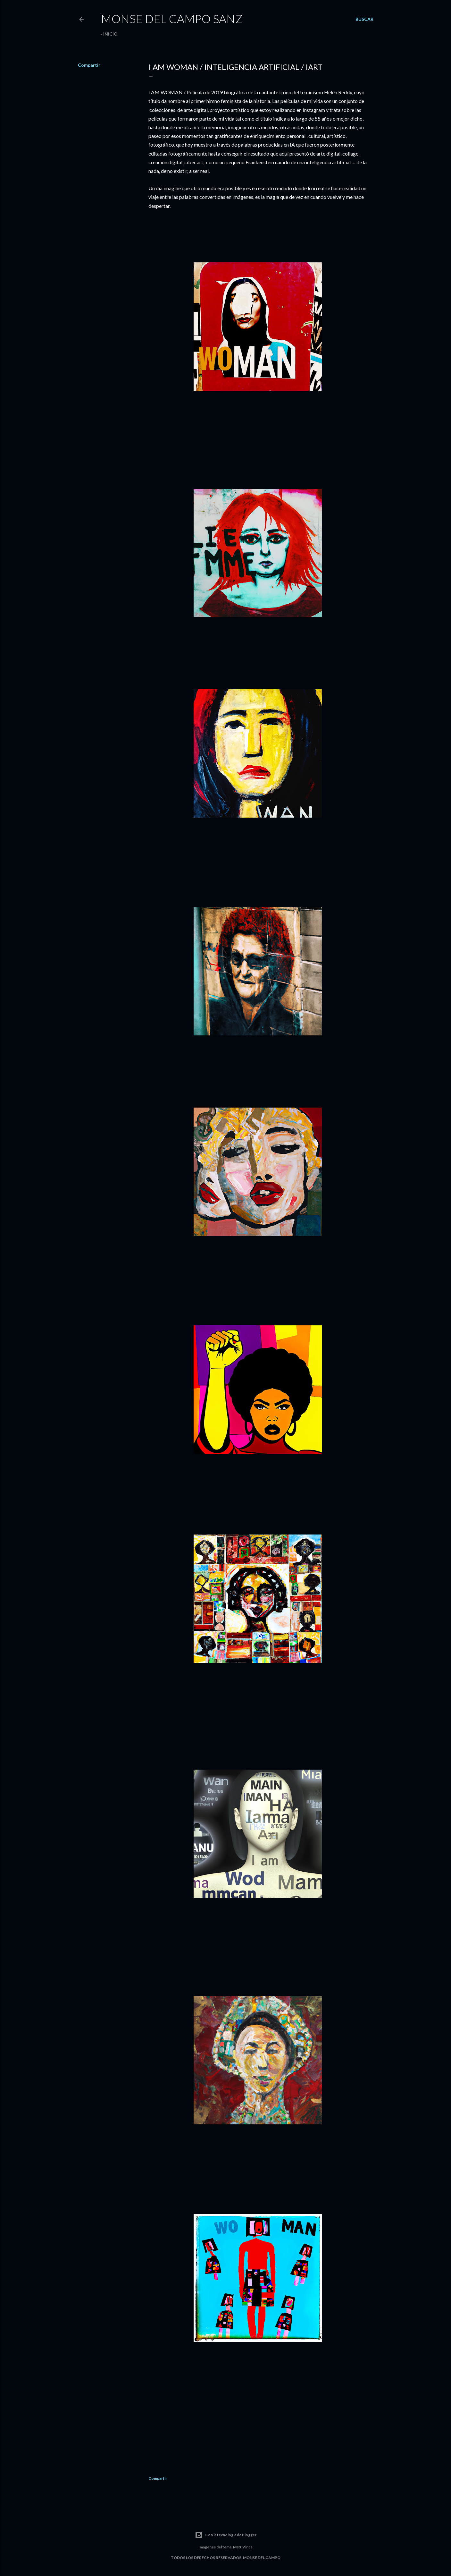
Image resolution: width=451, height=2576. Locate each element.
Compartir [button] (89, 65)
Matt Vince (243, 2547)
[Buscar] (364, 19)
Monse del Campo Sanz (172, 19)
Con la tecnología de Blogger (225, 2535)
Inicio (110, 34)
